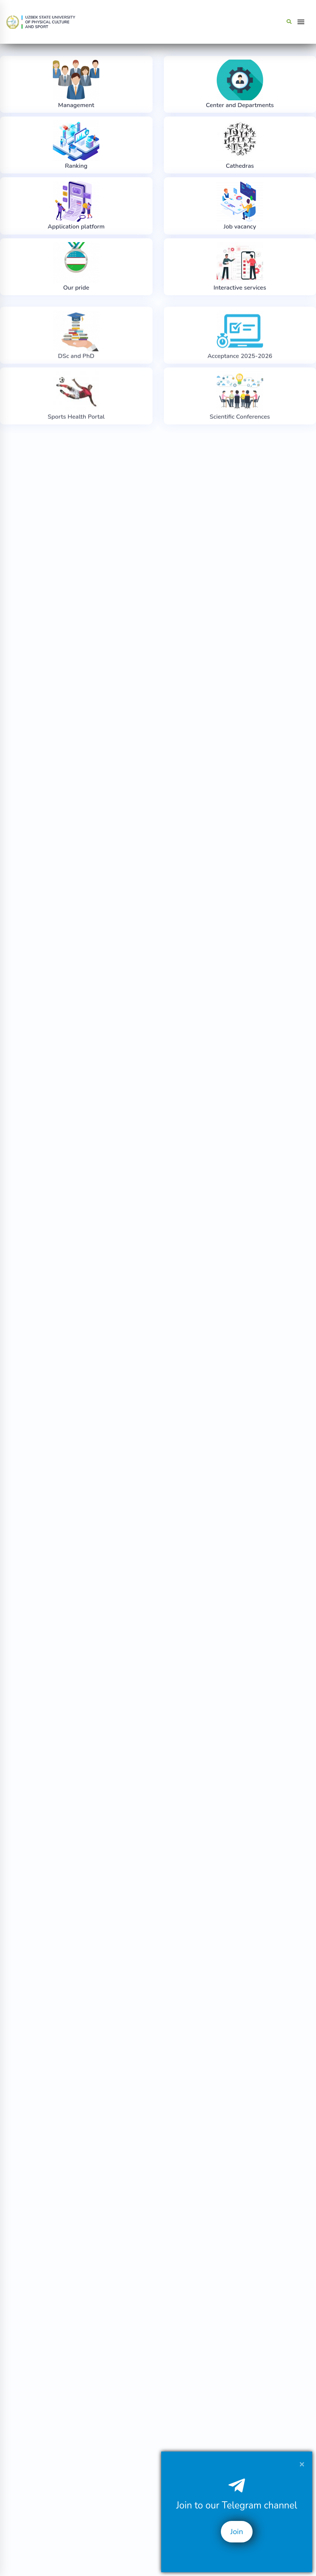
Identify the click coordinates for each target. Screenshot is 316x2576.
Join (236, 2532)
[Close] (302, 2463)
